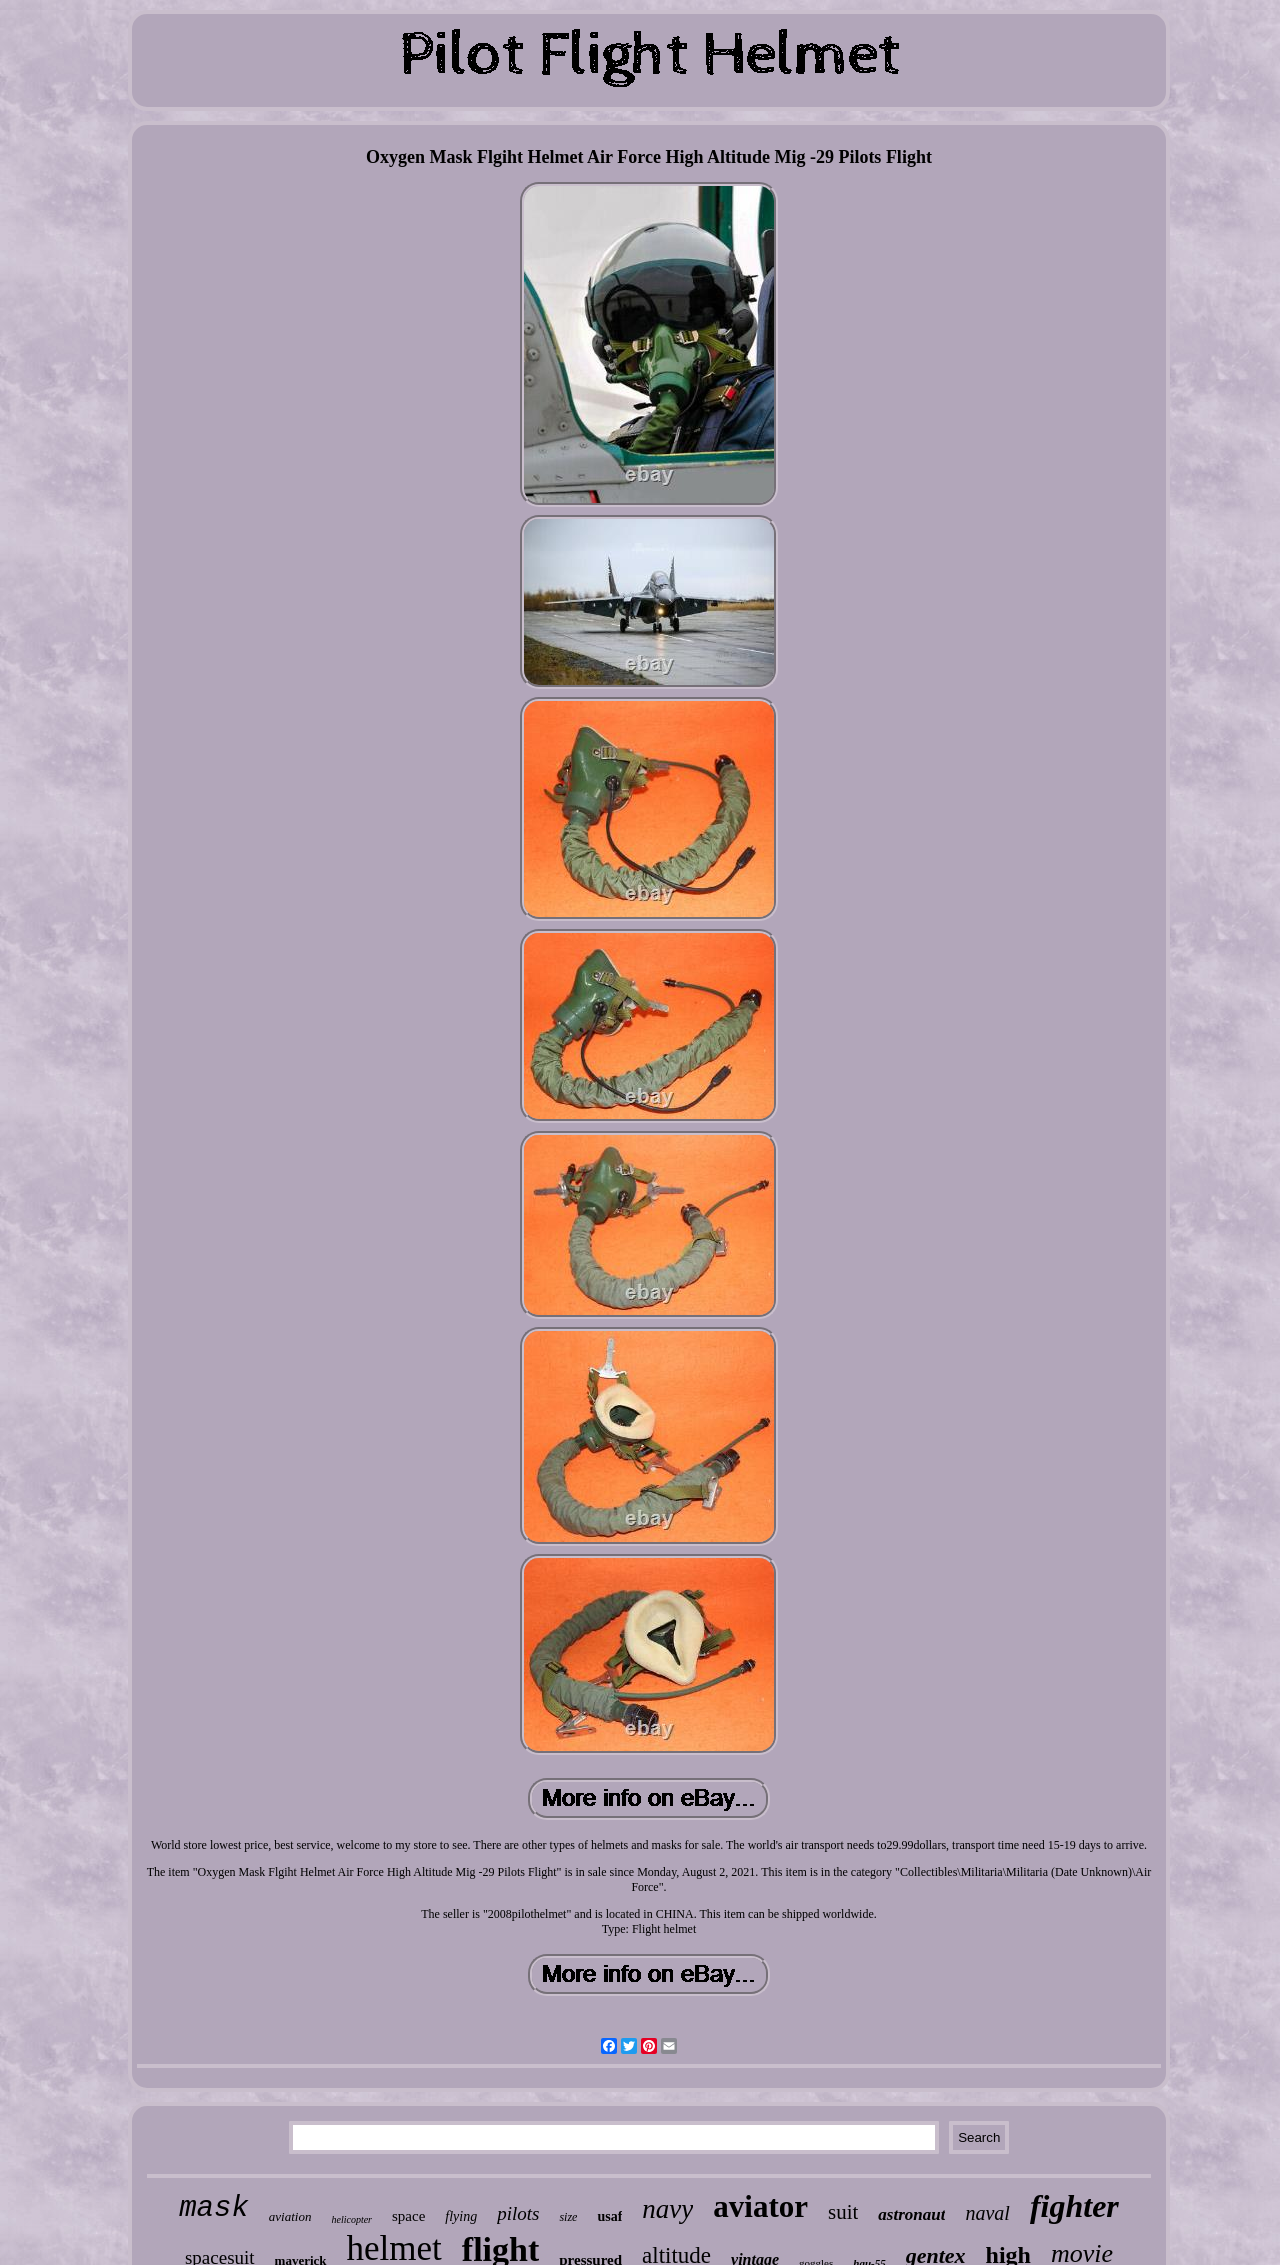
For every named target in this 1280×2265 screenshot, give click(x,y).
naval (987, 2213)
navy (667, 2209)
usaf (609, 2216)
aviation (290, 2216)
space (408, 2216)
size (568, 2217)
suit (843, 2212)
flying (461, 2216)
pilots (518, 2213)
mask (214, 2208)
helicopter (351, 2219)
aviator (760, 2206)
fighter (1074, 2206)
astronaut (911, 2214)
